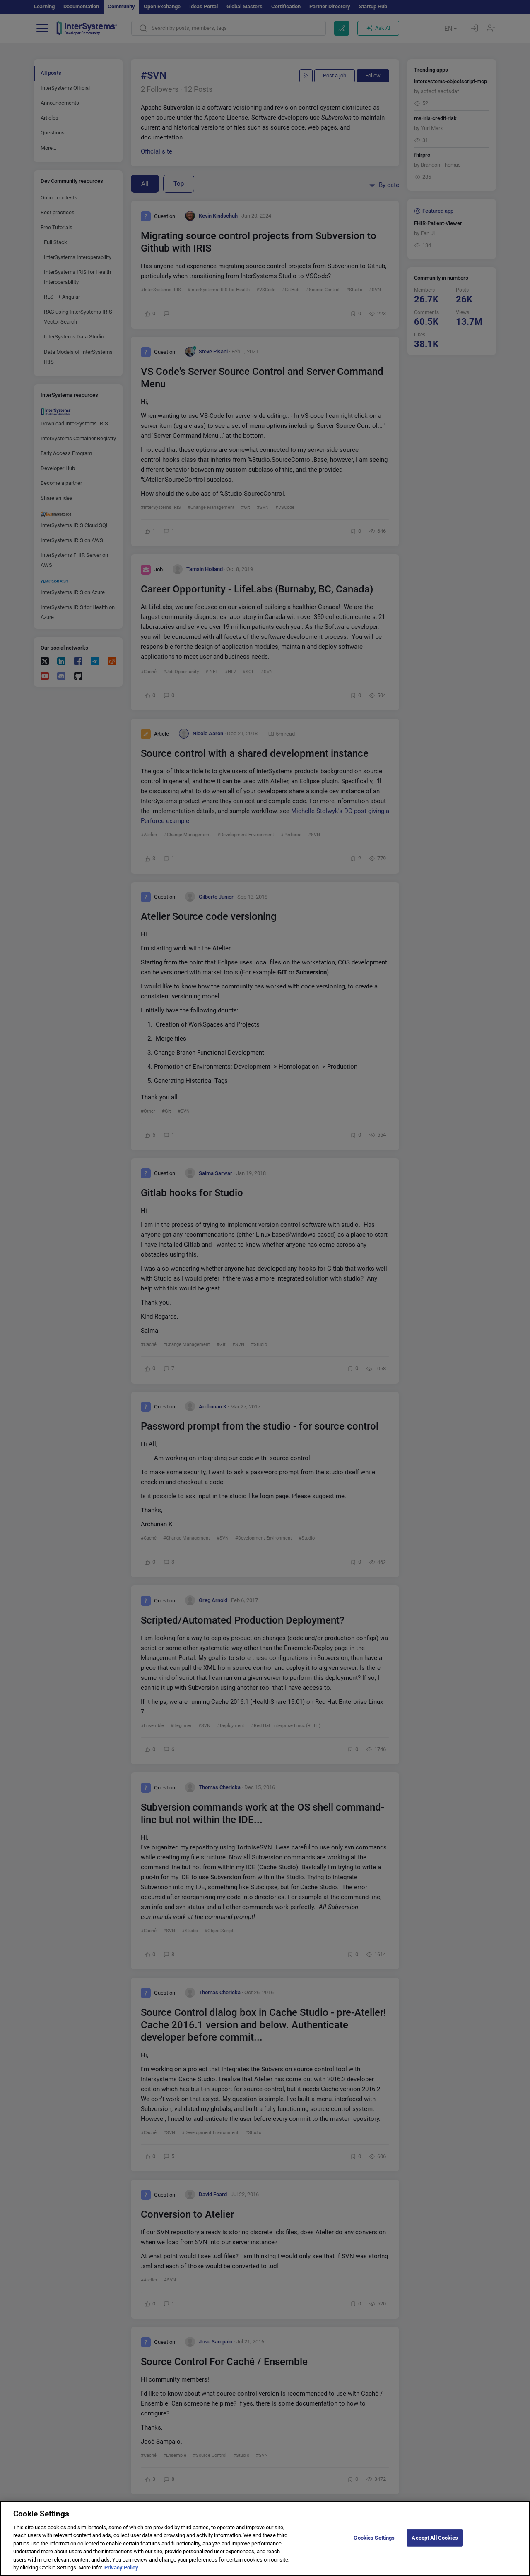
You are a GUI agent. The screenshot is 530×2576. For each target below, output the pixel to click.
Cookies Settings (374, 2545)
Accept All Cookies (435, 2545)
